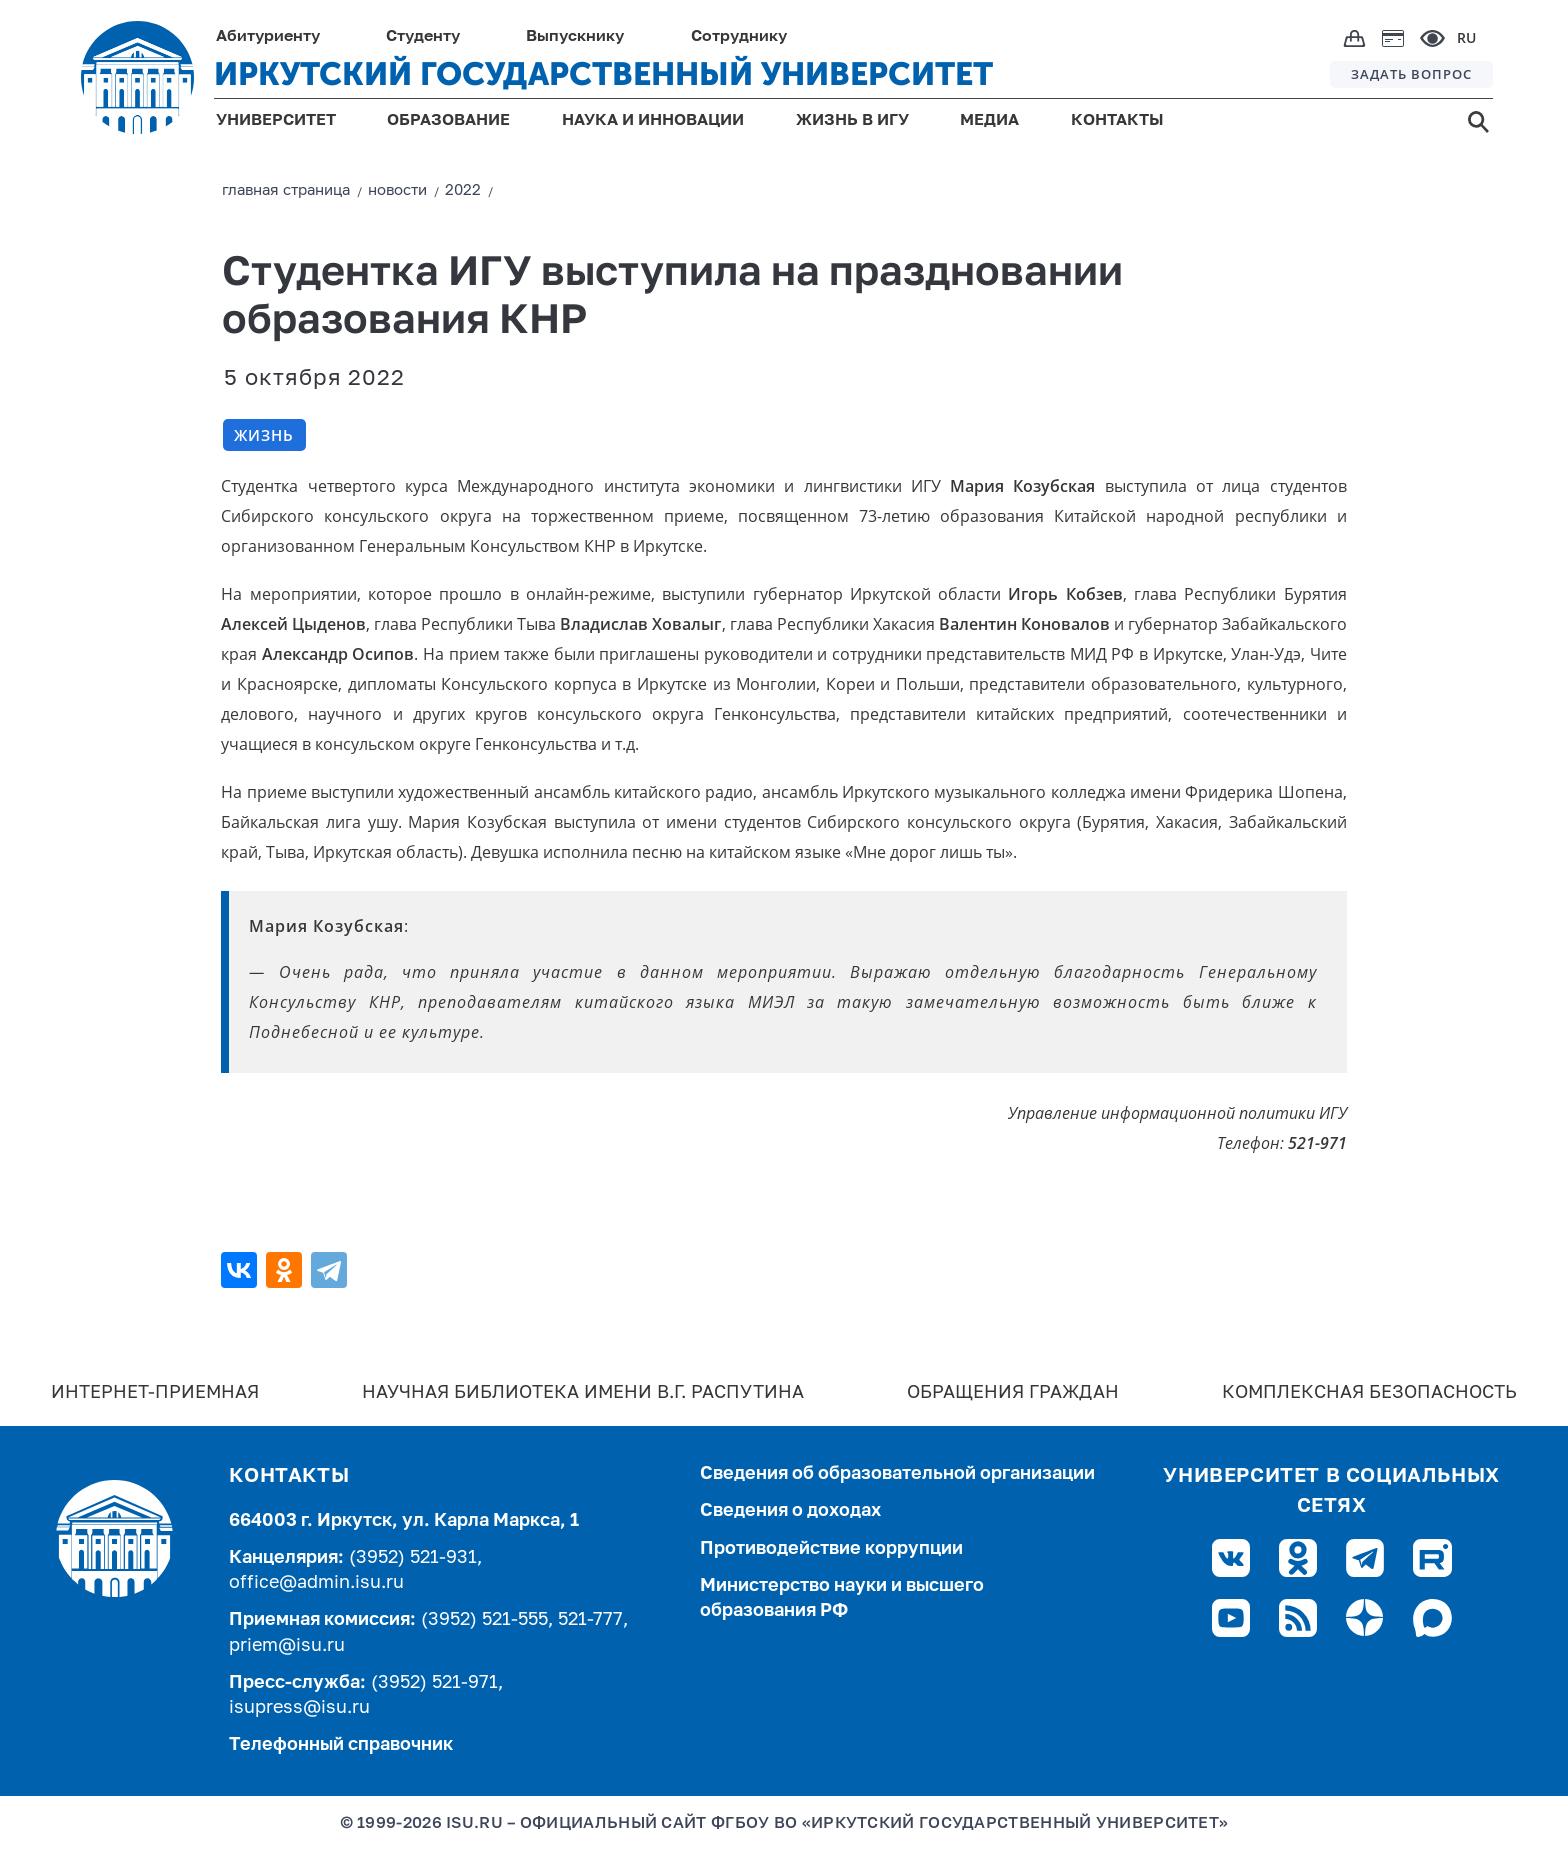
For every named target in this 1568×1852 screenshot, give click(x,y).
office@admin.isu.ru (316, 1583)
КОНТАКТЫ (1117, 121)
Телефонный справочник (341, 1745)
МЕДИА (989, 121)
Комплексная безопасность (1369, 1393)
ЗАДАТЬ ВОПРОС (1411, 74)
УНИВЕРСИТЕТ (276, 121)
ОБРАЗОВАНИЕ (448, 121)
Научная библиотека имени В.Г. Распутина (583, 1393)
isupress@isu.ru (299, 1708)
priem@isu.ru (287, 1646)
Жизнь (264, 435)
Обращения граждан (1013, 1393)
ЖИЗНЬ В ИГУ (852, 121)
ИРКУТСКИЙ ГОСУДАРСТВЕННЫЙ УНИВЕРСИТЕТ (603, 74)
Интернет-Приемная (155, 1393)
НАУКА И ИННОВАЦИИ (653, 121)
